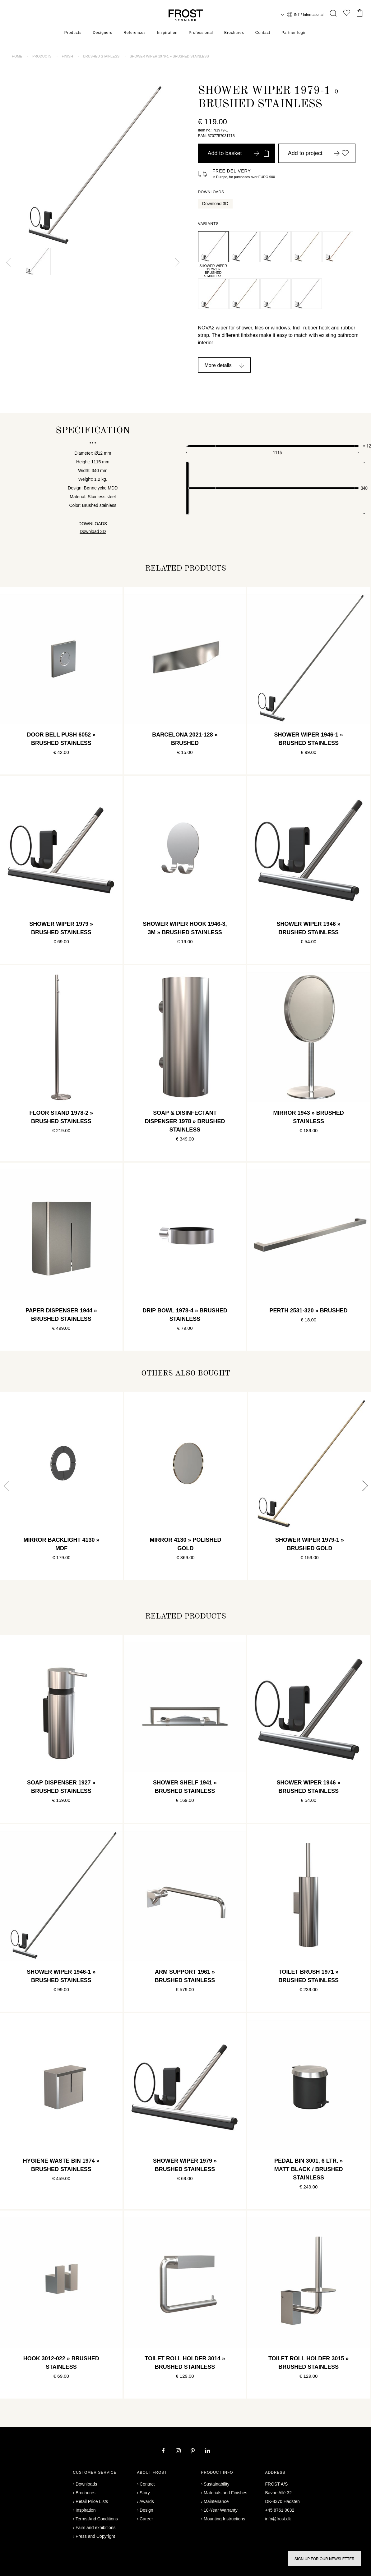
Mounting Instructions (224, 2518)
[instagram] (178, 2451)
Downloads (86, 2484)
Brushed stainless (101, 56)
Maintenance (216, 2501)
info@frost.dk (278, 2518)
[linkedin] (208, 2451)
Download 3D (215, 203)
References (134, 32)
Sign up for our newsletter (324, 2559)
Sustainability (217, 2484)
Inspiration (167, 32)
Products (72, 32)
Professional (201, 32)
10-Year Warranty (221, 2510)
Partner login (294, 32)
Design (146, 2510)
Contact (262, 32)
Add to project (318, 153)
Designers (102, 32)
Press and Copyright (95, 2536)
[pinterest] (193, 2451)
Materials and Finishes (225, 2492)
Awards (146, 2501)
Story (145, 2492)
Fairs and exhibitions (95, 2527)
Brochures (234, 32)
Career (146, 2518)
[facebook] (163, 2451)
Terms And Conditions (97, 2518)
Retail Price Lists (92, 2501)
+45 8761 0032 (279, 2510)
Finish (67, 56)
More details (218, 365)
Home (17, 56)
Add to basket (238, 153)
